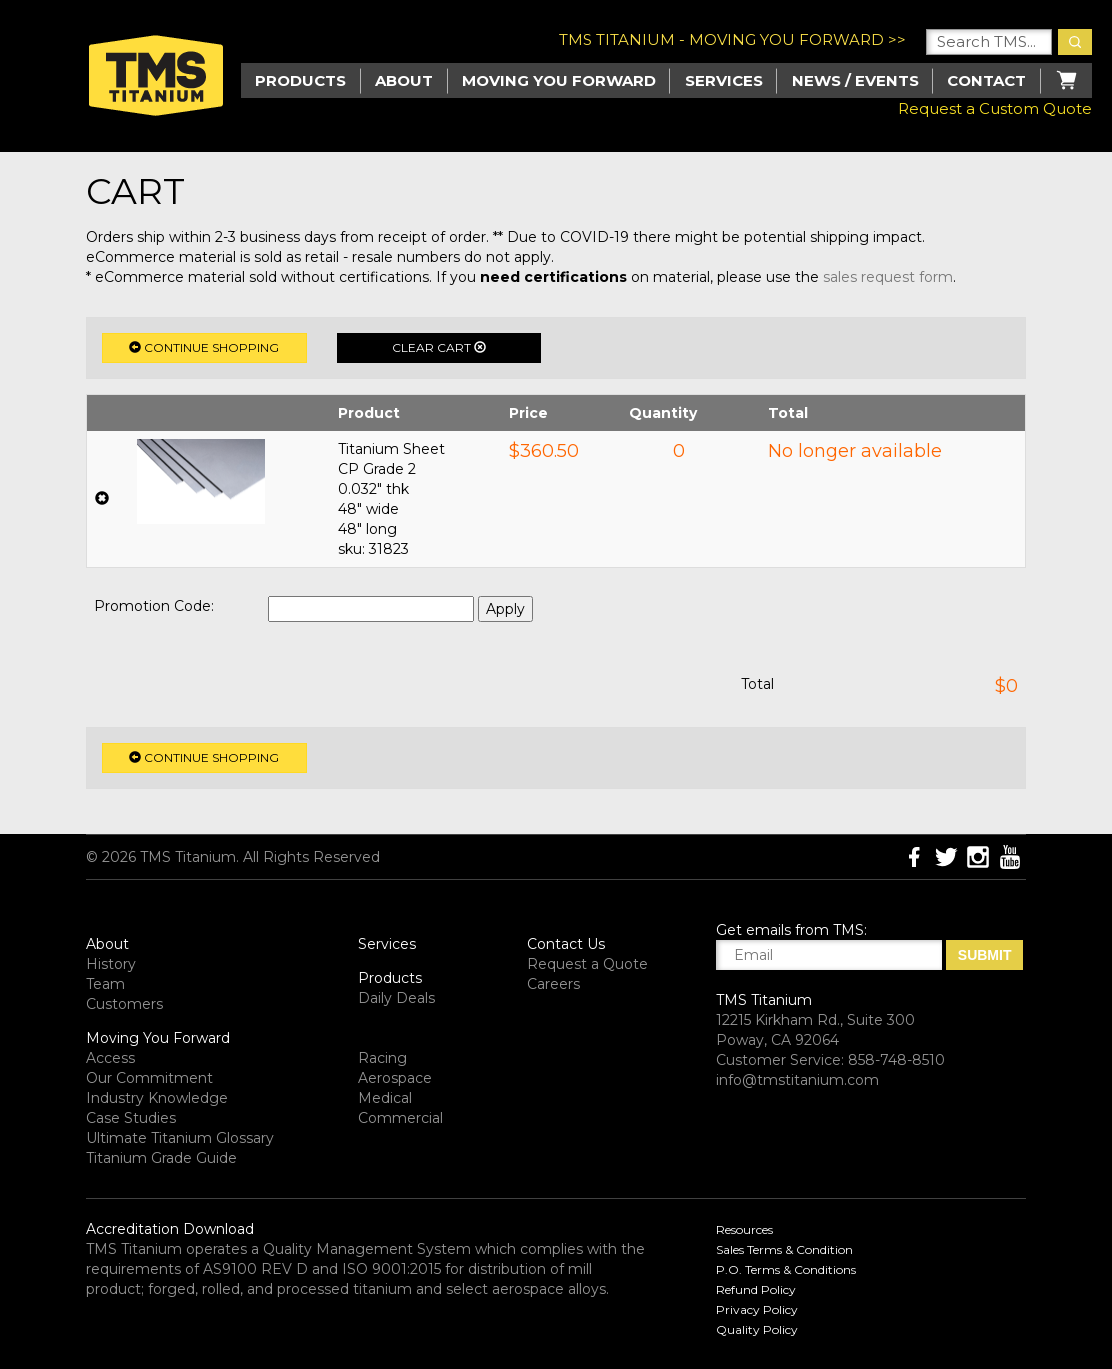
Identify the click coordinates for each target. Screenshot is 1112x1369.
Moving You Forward (158, 1038)
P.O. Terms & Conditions (786, 1269)
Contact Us (566, 944)
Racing (382, 1058)
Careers (553, 984)
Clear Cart (439, 347)
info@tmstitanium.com (797, 1080)
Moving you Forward (559, 80)
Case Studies (131, 1118)
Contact (986, 80)
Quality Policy (757, 1329)
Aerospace (395, 1078)
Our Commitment (149, 1078)
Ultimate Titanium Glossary (180, 1138)
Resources (744, 1229)
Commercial (400, 1118)
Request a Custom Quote (995, 108)
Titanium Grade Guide (161, 1158)
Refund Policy (756, 1289)
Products (390, 978)
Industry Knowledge (157, 1098)
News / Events (855, 80)
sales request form (888, 277)
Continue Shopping (204, 347)
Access (110, 1058)
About (404, 80)
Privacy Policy (757, 1309)
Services (724, 80)
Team (105, 984)
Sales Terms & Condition (784, 1249)
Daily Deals (396, 998)
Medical (385, 1098)
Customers (124, 1004)
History (111, 964)
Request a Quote (587, 964)
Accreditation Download (170, 1229)
